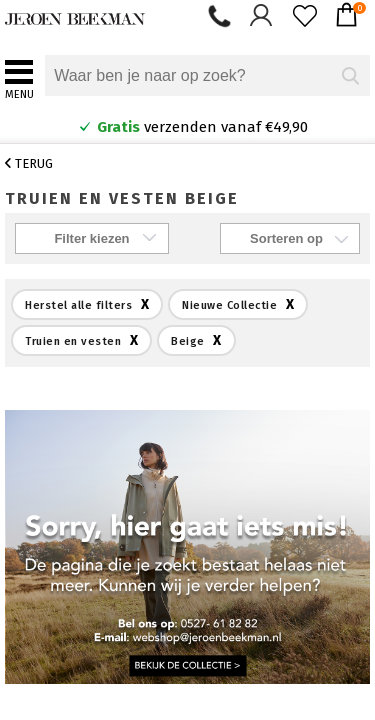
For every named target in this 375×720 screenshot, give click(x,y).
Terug (29, 163)
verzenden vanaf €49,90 (192, 127)
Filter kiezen (91, 238)
